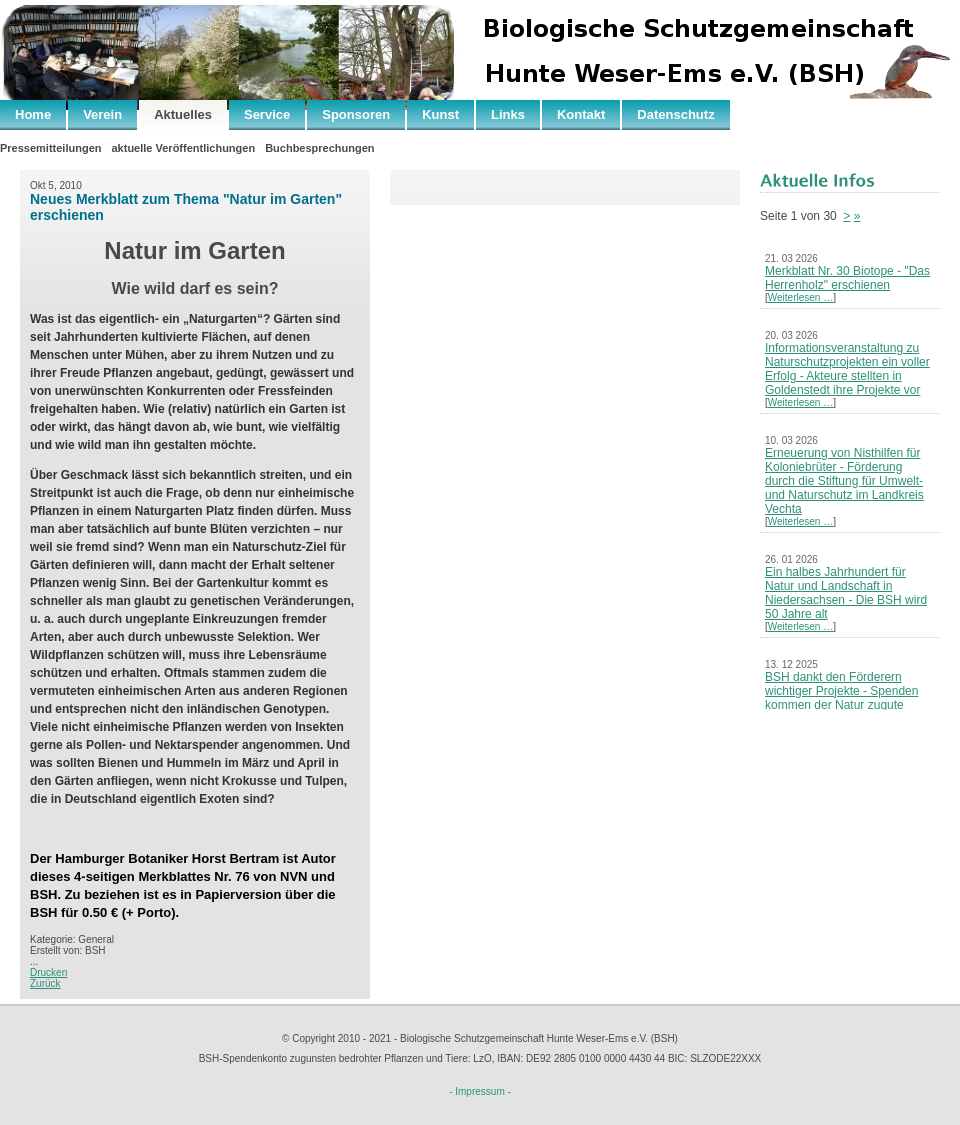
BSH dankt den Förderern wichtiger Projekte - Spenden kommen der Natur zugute (841, 691)
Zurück (45, 983)
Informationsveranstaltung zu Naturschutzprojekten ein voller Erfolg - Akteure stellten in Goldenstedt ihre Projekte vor (847, 369)
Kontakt (581, 114)
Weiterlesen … (800, 297)
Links (508, 114)
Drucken (48, 972)
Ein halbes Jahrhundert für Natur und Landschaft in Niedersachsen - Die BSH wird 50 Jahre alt (846, 593)
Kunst (440, 114)
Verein (102, 114)
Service (267, 114)
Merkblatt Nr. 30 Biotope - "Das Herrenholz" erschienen (847, 278)
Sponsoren (356, 114)
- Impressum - (480, 1091)
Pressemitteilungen (50, 148)
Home (33, 114)
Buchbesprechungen (319, 148)
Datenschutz (675, 114)
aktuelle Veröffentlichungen (183, 148)
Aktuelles (183, 114)
